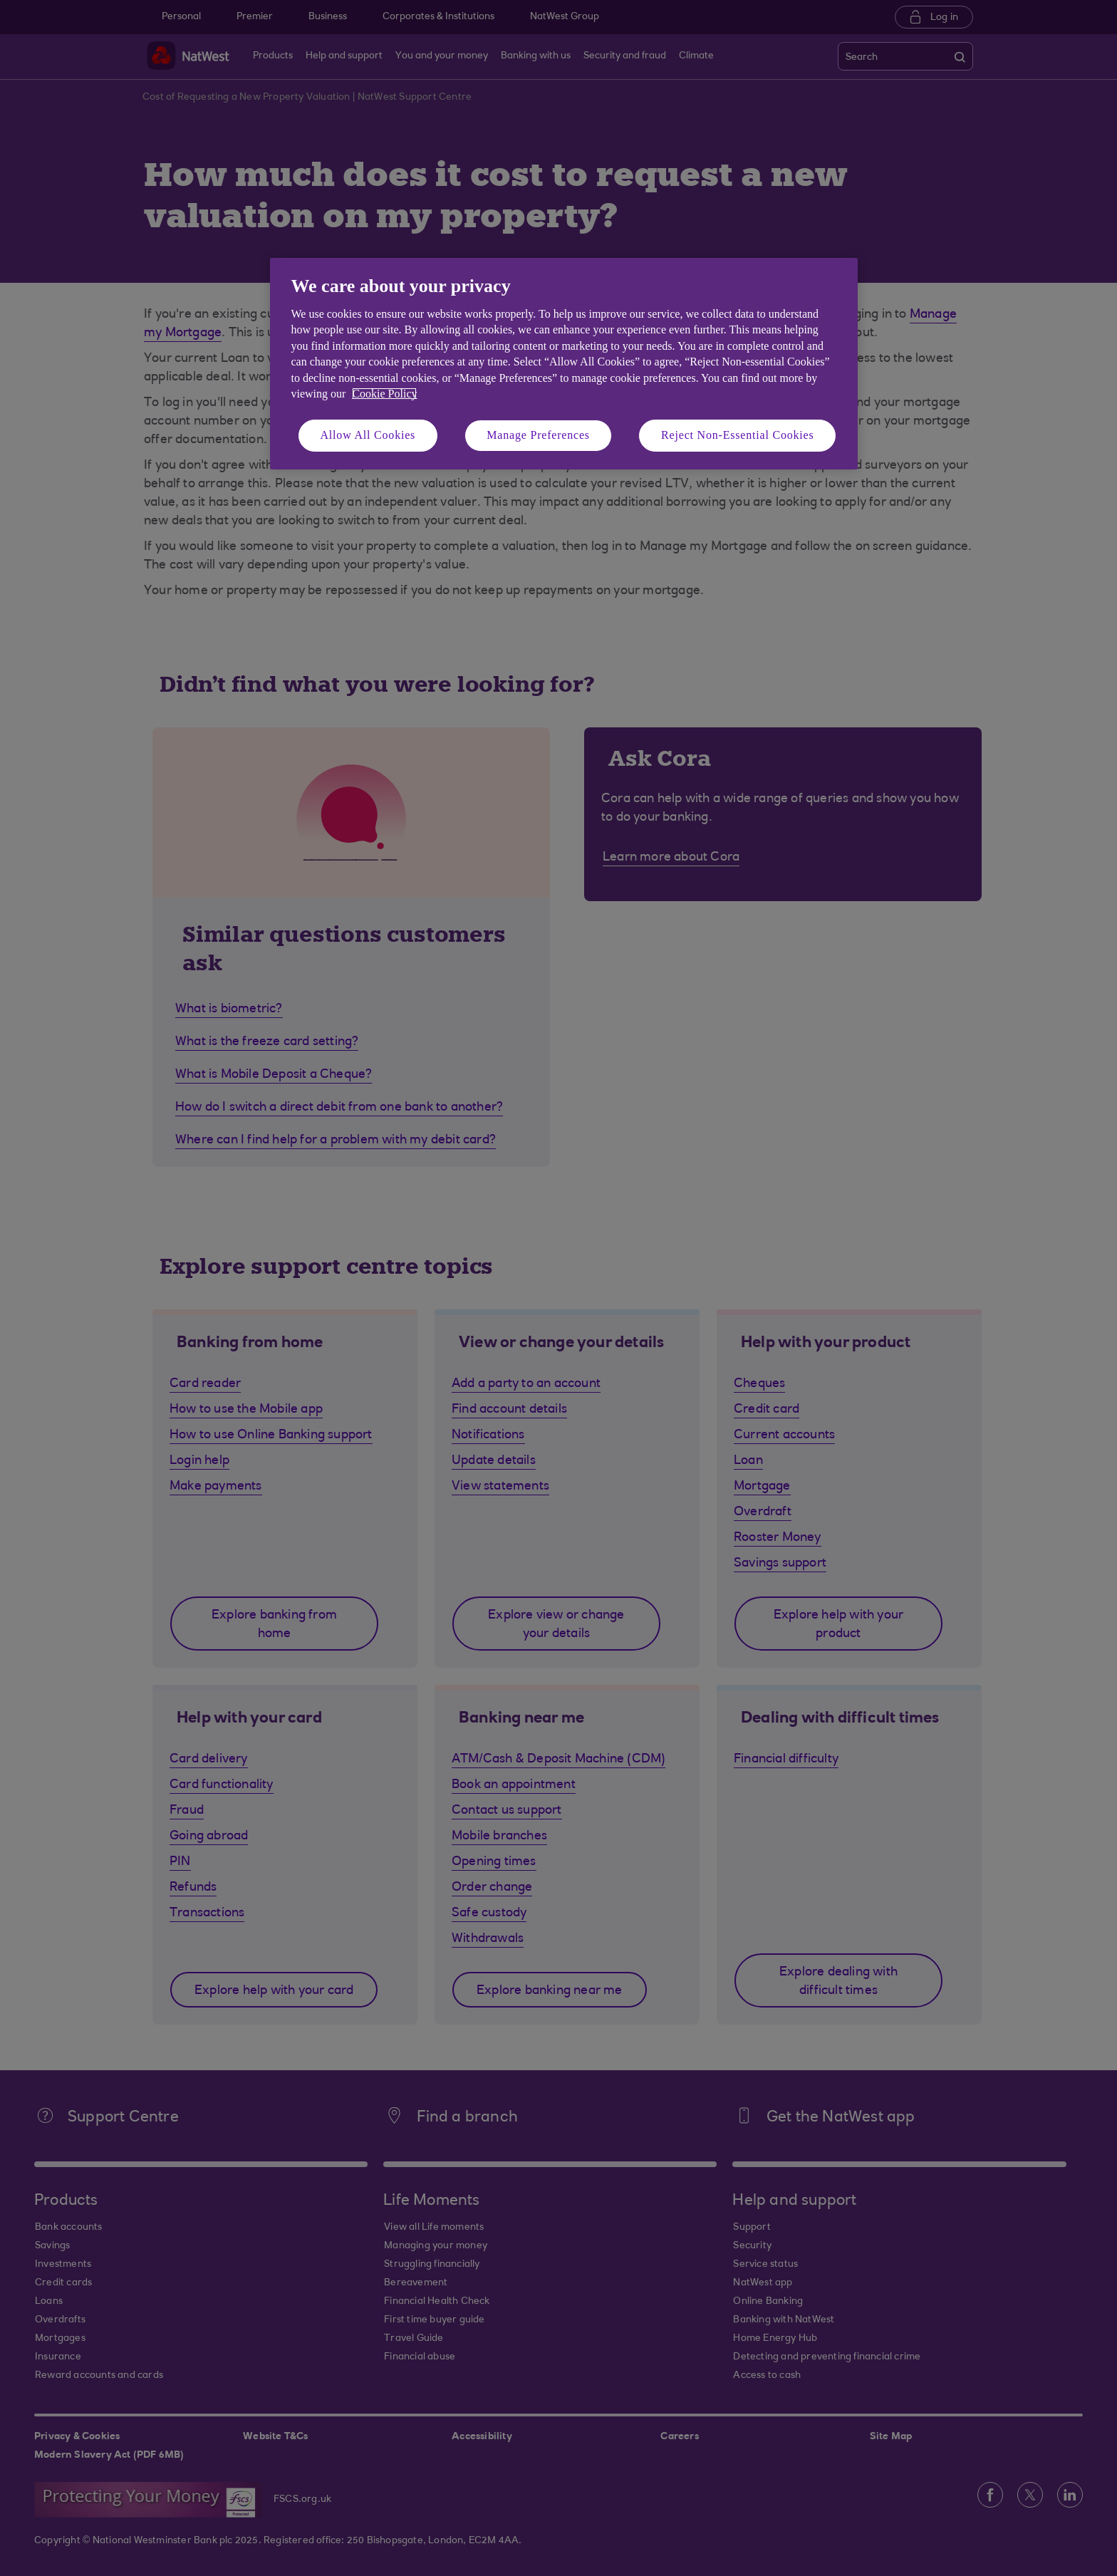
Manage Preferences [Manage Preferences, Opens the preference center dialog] (538, 435)
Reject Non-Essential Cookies (737, 435)
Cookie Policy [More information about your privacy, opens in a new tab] (384, 394)
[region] (564, 363)
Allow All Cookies (368, 435)
